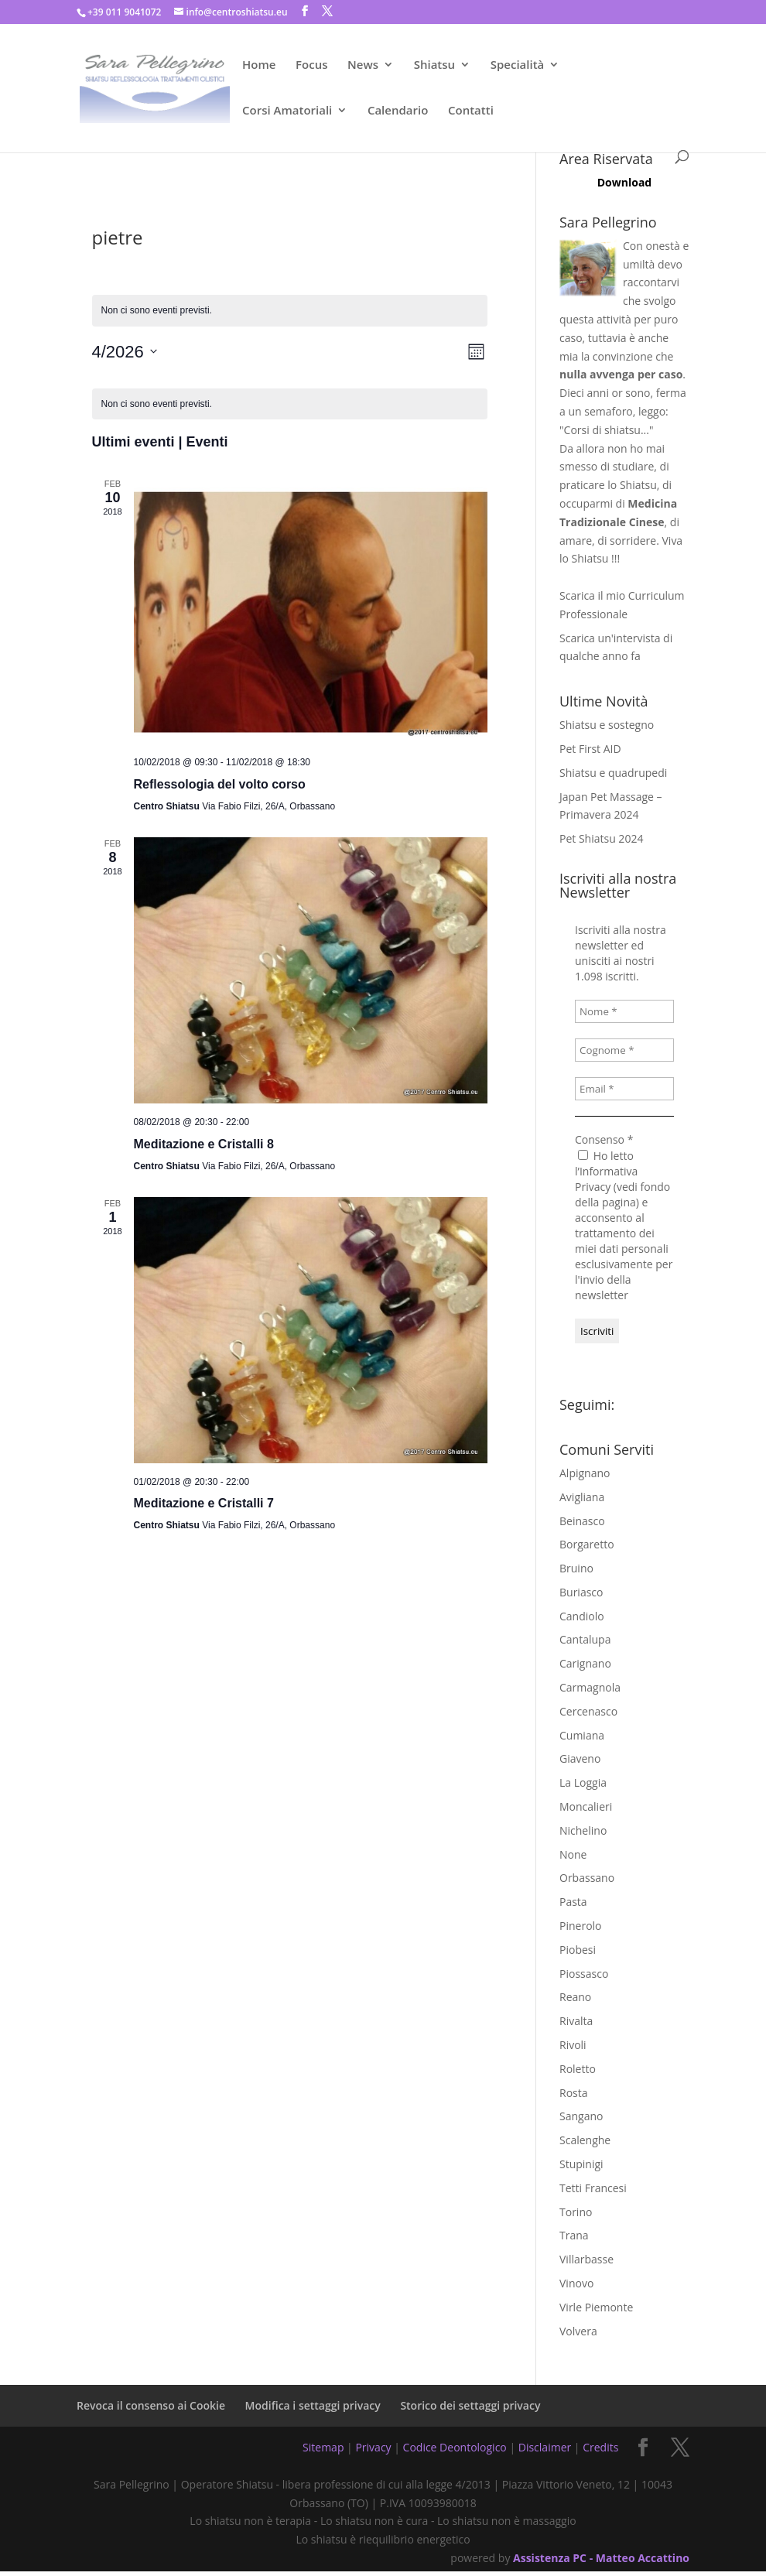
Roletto (577, 2068)
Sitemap (323, 2447)
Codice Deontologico (455, 2447)
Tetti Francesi (593, 2188)
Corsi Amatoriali (287, 111)
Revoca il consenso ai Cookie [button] (151, 2405)
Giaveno (579, 1758)
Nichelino (583, 1830)
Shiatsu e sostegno (606, 724)
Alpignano (584, 1473)
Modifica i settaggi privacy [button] (313, 2405)
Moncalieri (585, 1806)
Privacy (373, 2447)
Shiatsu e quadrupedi (613, 772)
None (572, 1854)
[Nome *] (624, 1011)
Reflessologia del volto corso (220, 784)
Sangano (581, 2116)
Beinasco (582, 1521)
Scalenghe (584, 2140)
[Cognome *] (624, 1050)
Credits (600, 2447)
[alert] (289, 404)
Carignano (585, 1663)
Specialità (518, 65)
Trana (574, 2235)
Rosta (573, 2092)
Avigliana (581, 1497)
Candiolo (581, 1616)
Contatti (471, 111)
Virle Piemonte (596, 2307)
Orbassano (586, 1877)
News (362, 65)
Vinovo (576, 2283)
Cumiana (581, 1735)
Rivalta (576, 2020)
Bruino (576, 1568)
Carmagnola (590, 1687)
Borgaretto (586, 1544)
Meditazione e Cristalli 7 (204, 1503)
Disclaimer (544, 2447)
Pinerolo (580, 1925)
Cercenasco (588, 1711)
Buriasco (581, 1592)
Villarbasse (586, 2259)
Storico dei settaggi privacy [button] (470, 2405)
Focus (311, 65)
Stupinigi (581, 2164)
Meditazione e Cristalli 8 (204, 1144)
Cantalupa (584, 1639)
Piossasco (583, 1973)
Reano (575, 1996)
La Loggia (583, 1782)
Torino (575, 2212)
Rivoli (572, 2044)
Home (258, 65)
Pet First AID (590, 748)
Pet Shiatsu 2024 (601, 838)
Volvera (578, 2331)
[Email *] (624, 1088)
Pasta (573, 1901)
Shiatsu (434, 65)
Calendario (398, 111)
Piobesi (577, 1949)
